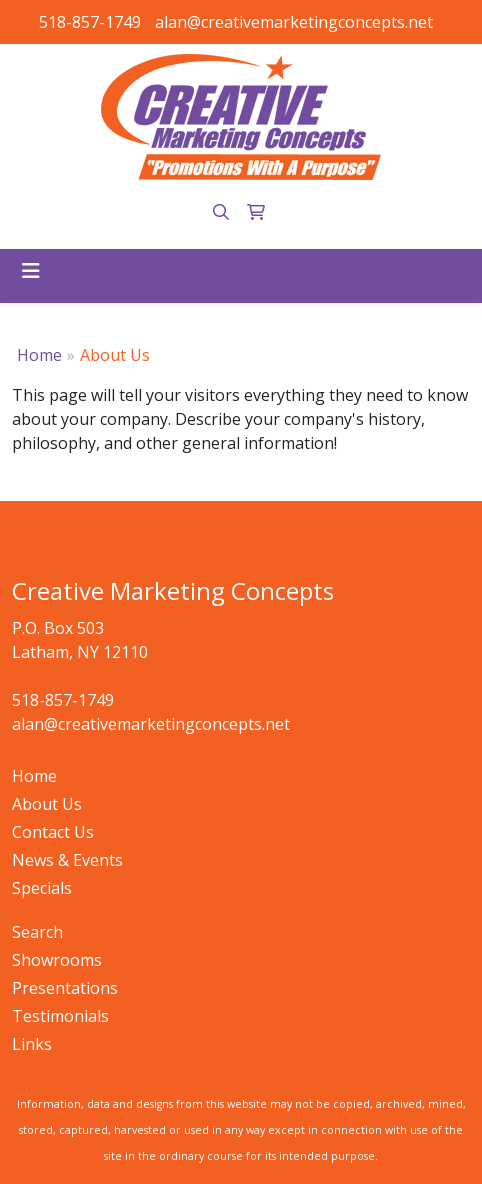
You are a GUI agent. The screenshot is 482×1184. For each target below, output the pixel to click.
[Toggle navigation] (31, 271)
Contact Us (53, 832)
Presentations (65, 988)
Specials (42, 888)
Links (32, 1044)
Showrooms (57, 960)
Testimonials (60, 1016)
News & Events (67, 860)
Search (37, 932)
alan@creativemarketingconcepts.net (294, 22)
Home (39, 355)
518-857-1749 (90, 22)
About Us (47, 804)
